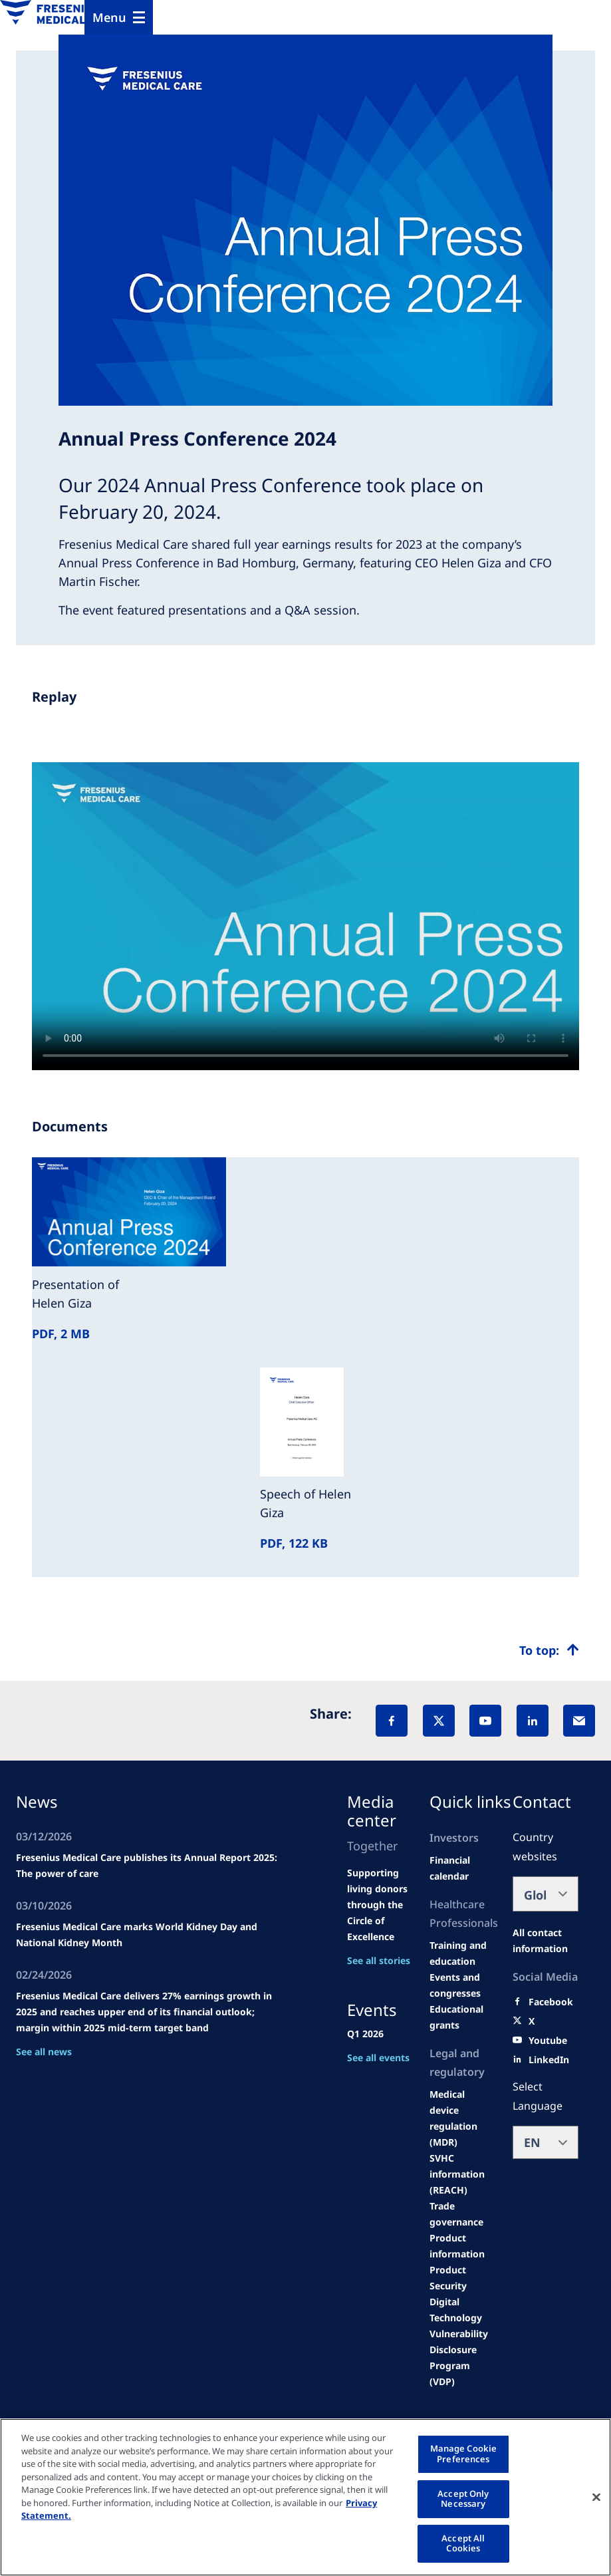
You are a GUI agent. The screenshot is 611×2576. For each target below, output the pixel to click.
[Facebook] (392, 1721)
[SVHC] (462, 2174)
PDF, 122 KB (294, 1543)
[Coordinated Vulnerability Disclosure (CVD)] (462, 2342)
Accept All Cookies (463, 2543)
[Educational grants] (462, 2017)
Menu (109, 17)
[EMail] (579, 1721)
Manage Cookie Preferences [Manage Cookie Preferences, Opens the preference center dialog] (463, 2453)
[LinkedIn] (533, 1721)
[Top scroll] (549, 1650)
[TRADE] (462, 2214)
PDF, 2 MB (61, 1334)
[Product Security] (462, 2278)
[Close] (596, 2496)
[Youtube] (548, 2041)
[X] (439, 1721)
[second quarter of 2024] (462, 1868)
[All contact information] (546, 1941)
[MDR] (462, 2118)
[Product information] (462, 2246)
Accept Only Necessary (463, 2499)
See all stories (378, 1960)
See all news (44, 2051)
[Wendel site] (462, 1953)
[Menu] (118, 17)
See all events (378, 2057)
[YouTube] (485, 1721)
